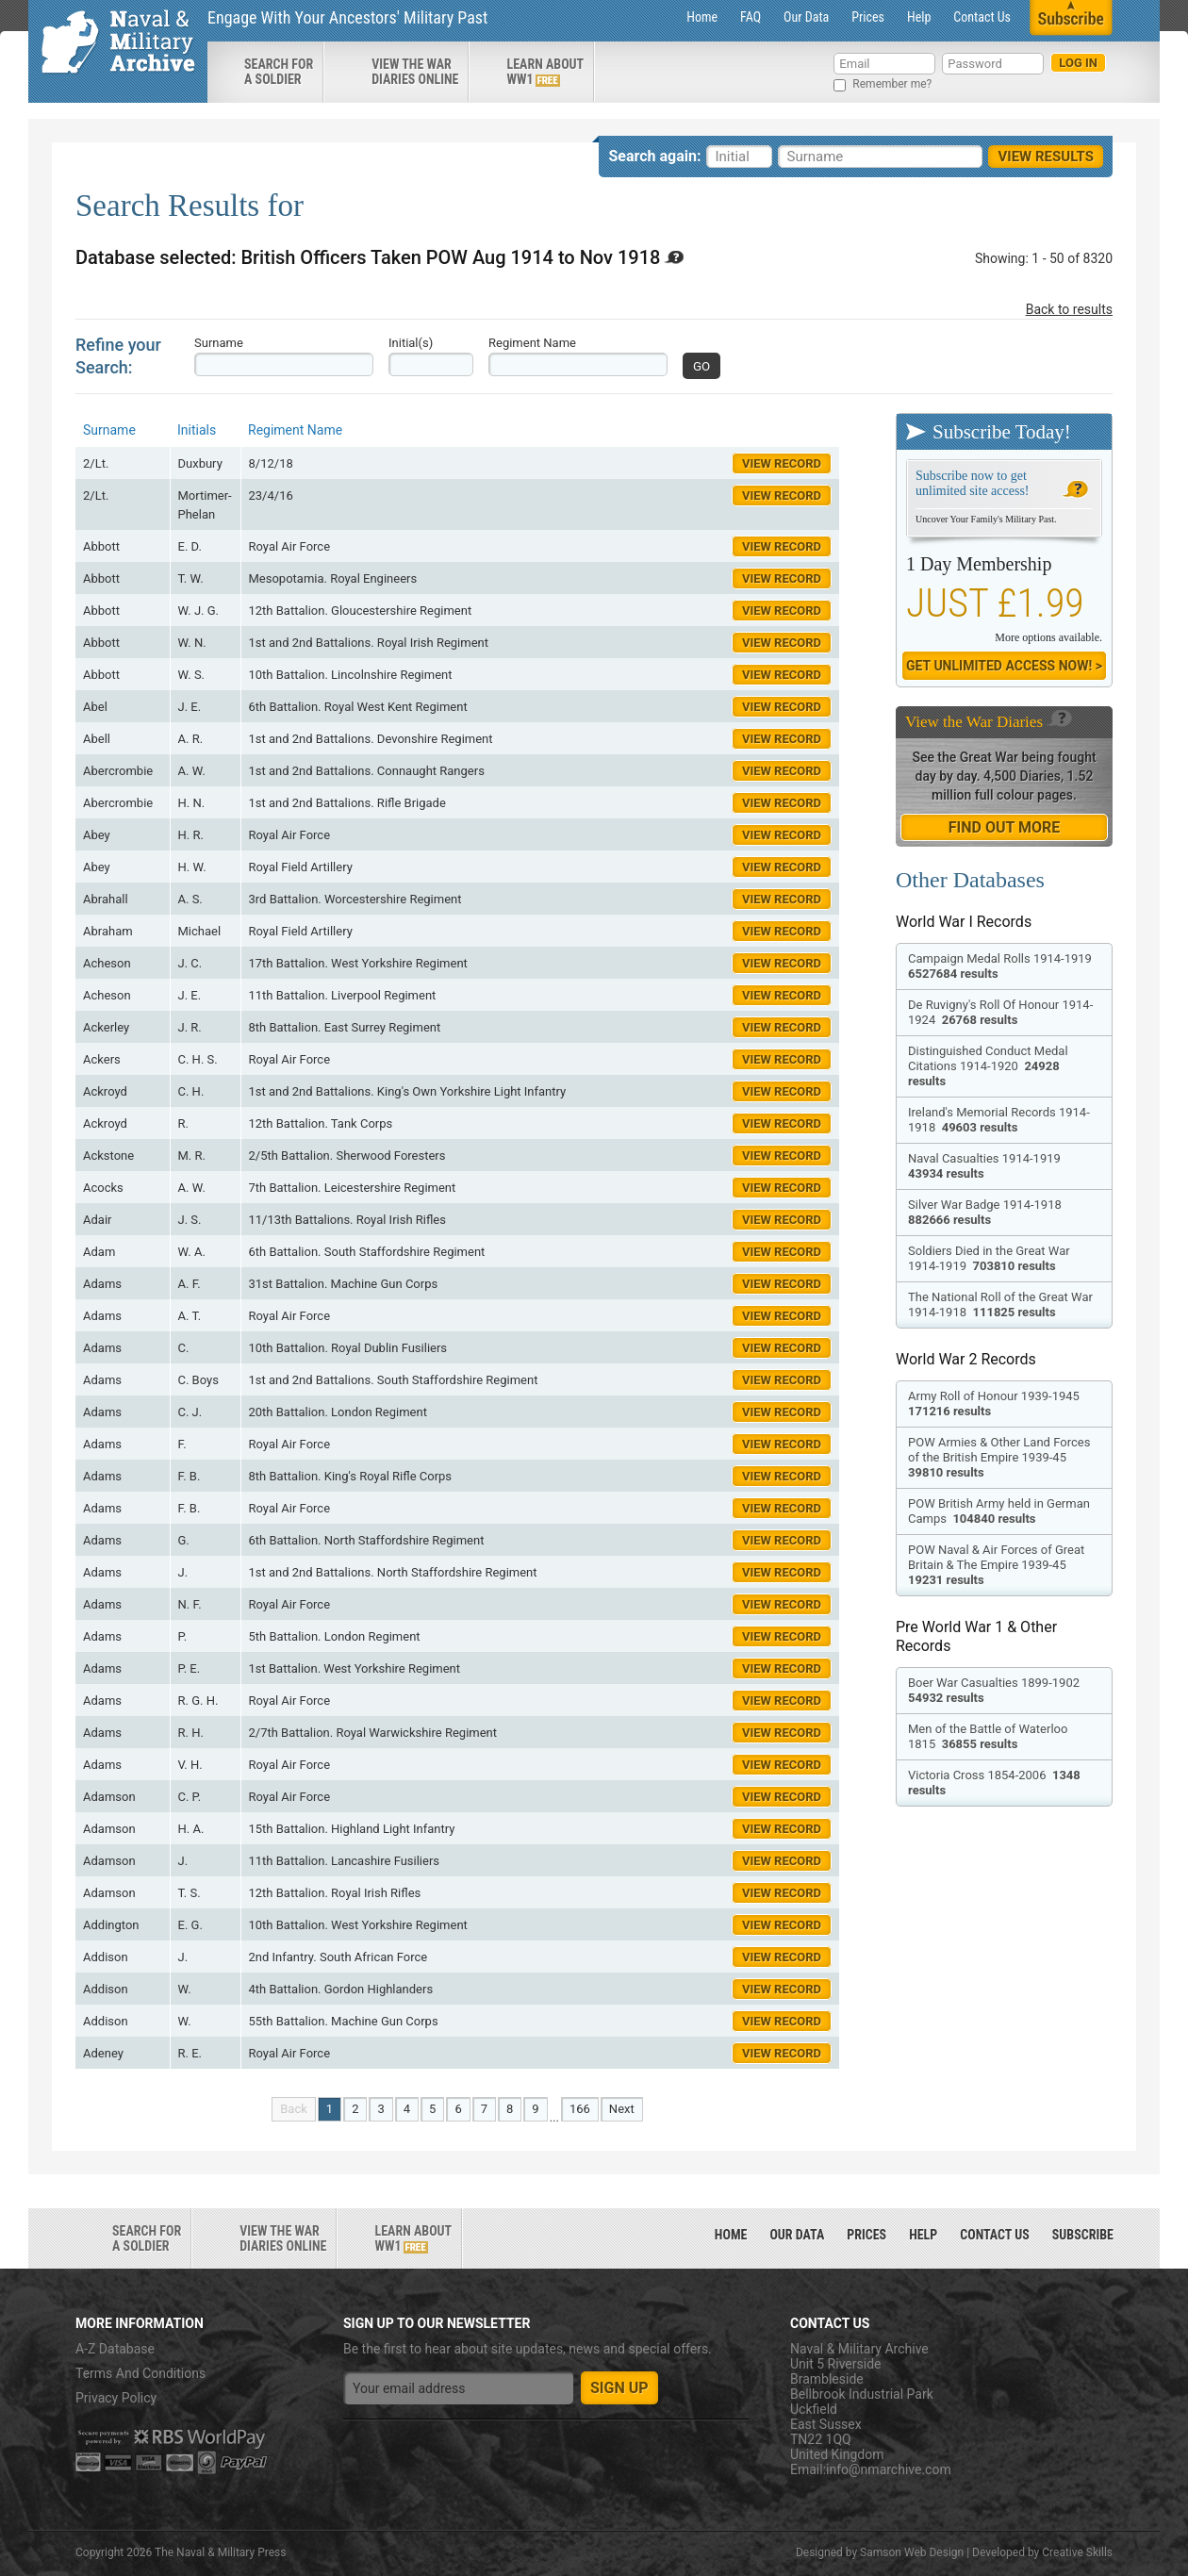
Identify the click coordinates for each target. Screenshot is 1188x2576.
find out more (1004, 827)
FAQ (750, 17)
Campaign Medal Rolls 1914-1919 (1001, 966)
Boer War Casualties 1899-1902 (995, 1690)
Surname (218, 343)
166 (579, 2109)
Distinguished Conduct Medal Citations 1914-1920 (988, 1066)
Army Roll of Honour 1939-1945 (995, 1403)
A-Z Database (115, 2348)
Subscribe (1083, 2234)
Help (919, 17)
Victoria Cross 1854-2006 (994, 1782)
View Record (781, 463)
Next (622, 2109)
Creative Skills (1077, 2552)
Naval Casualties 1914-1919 (986, 1166)
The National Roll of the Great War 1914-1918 (1000, 1304)
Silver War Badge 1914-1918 (986, 1212)
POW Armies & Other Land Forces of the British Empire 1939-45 (999, 1457)
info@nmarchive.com (888, 2469)
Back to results (1069, 309)
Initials (196, 430)
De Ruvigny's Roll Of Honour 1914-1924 (1000, 1012)
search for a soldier (278, 72)
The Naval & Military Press (220, 2552)
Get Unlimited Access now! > (1004, 665)
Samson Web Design (912, 2552)
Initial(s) (410, 343)
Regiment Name (532, 343)
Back (293, 2109)
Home (702, 17)
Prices (867, 17)
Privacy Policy (116, 2397)
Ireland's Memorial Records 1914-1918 (999, 1119)
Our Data (806, 17)
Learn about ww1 (545, 72)
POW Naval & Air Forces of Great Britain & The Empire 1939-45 (996, 1565)
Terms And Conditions (140, 2373)
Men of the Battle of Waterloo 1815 (987, 1736)
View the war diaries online (414, 72)
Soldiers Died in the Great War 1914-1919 (989, 1258)
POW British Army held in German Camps (999, 1511)
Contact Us (982, 17)
